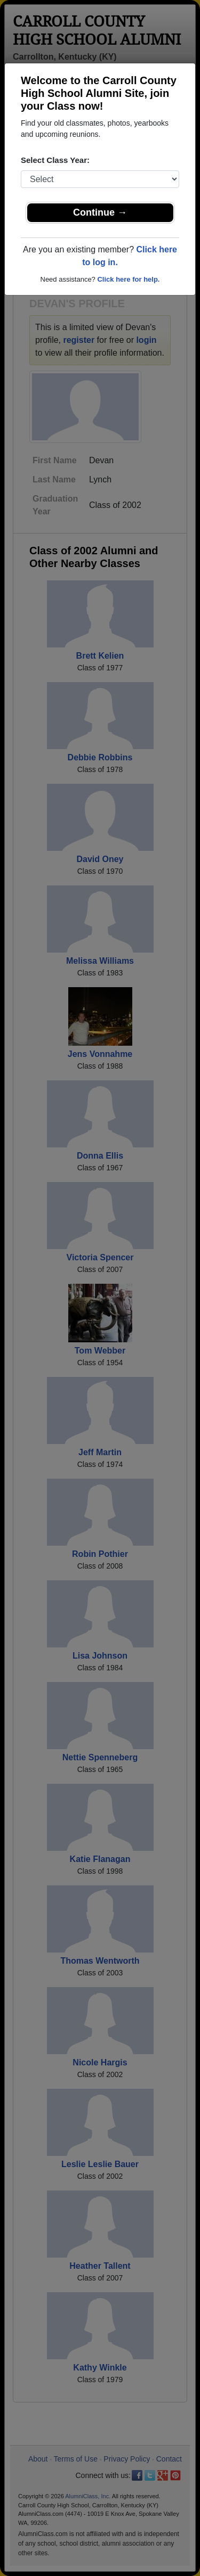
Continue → (100, 212)
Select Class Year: (55, 160)
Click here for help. (128, 279)
